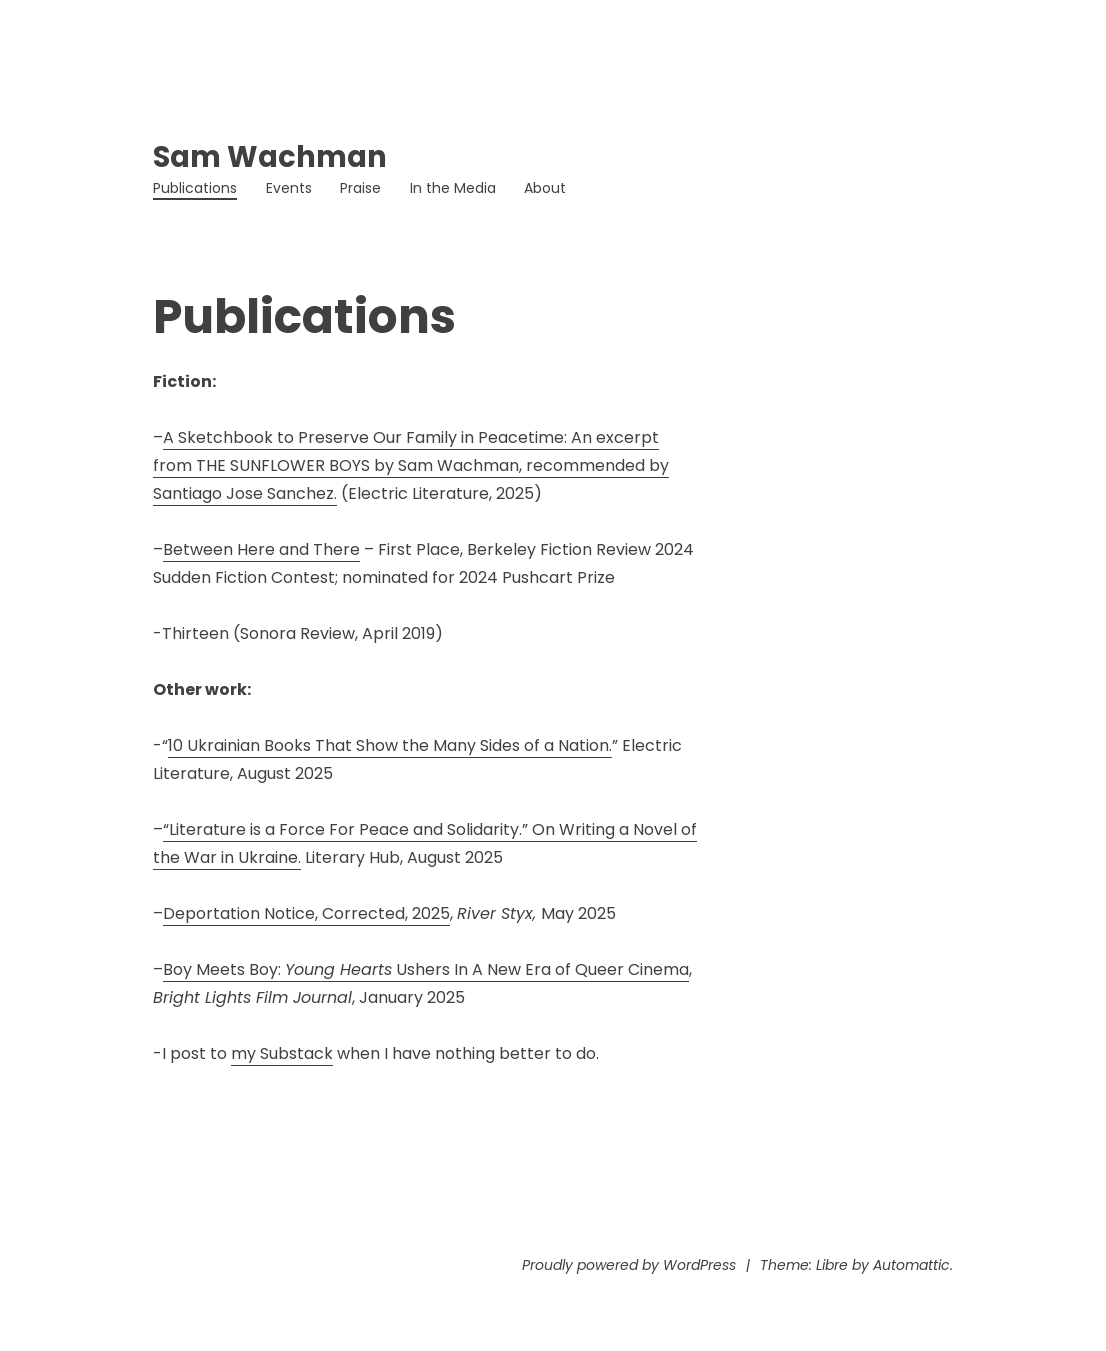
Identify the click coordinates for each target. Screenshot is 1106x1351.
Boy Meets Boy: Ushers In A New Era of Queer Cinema (426, 969)
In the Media (453, 188)
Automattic (911, 1265)
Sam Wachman (270, 157)
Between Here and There (261, 549)
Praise (360, 188)
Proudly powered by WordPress (629, 1265)
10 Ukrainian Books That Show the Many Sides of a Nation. (390, 745)
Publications (195, 188)
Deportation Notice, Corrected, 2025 (306, 913)
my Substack (282, 1053)
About (545, 188)
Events (289, 188)
